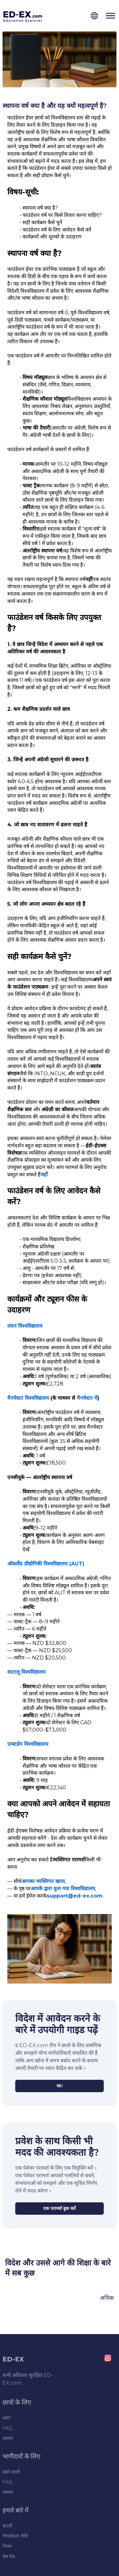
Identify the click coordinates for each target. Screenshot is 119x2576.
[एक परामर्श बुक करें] (59, 2208)
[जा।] (59, 2086)
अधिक (107, 2297)
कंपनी (7, 2526)
